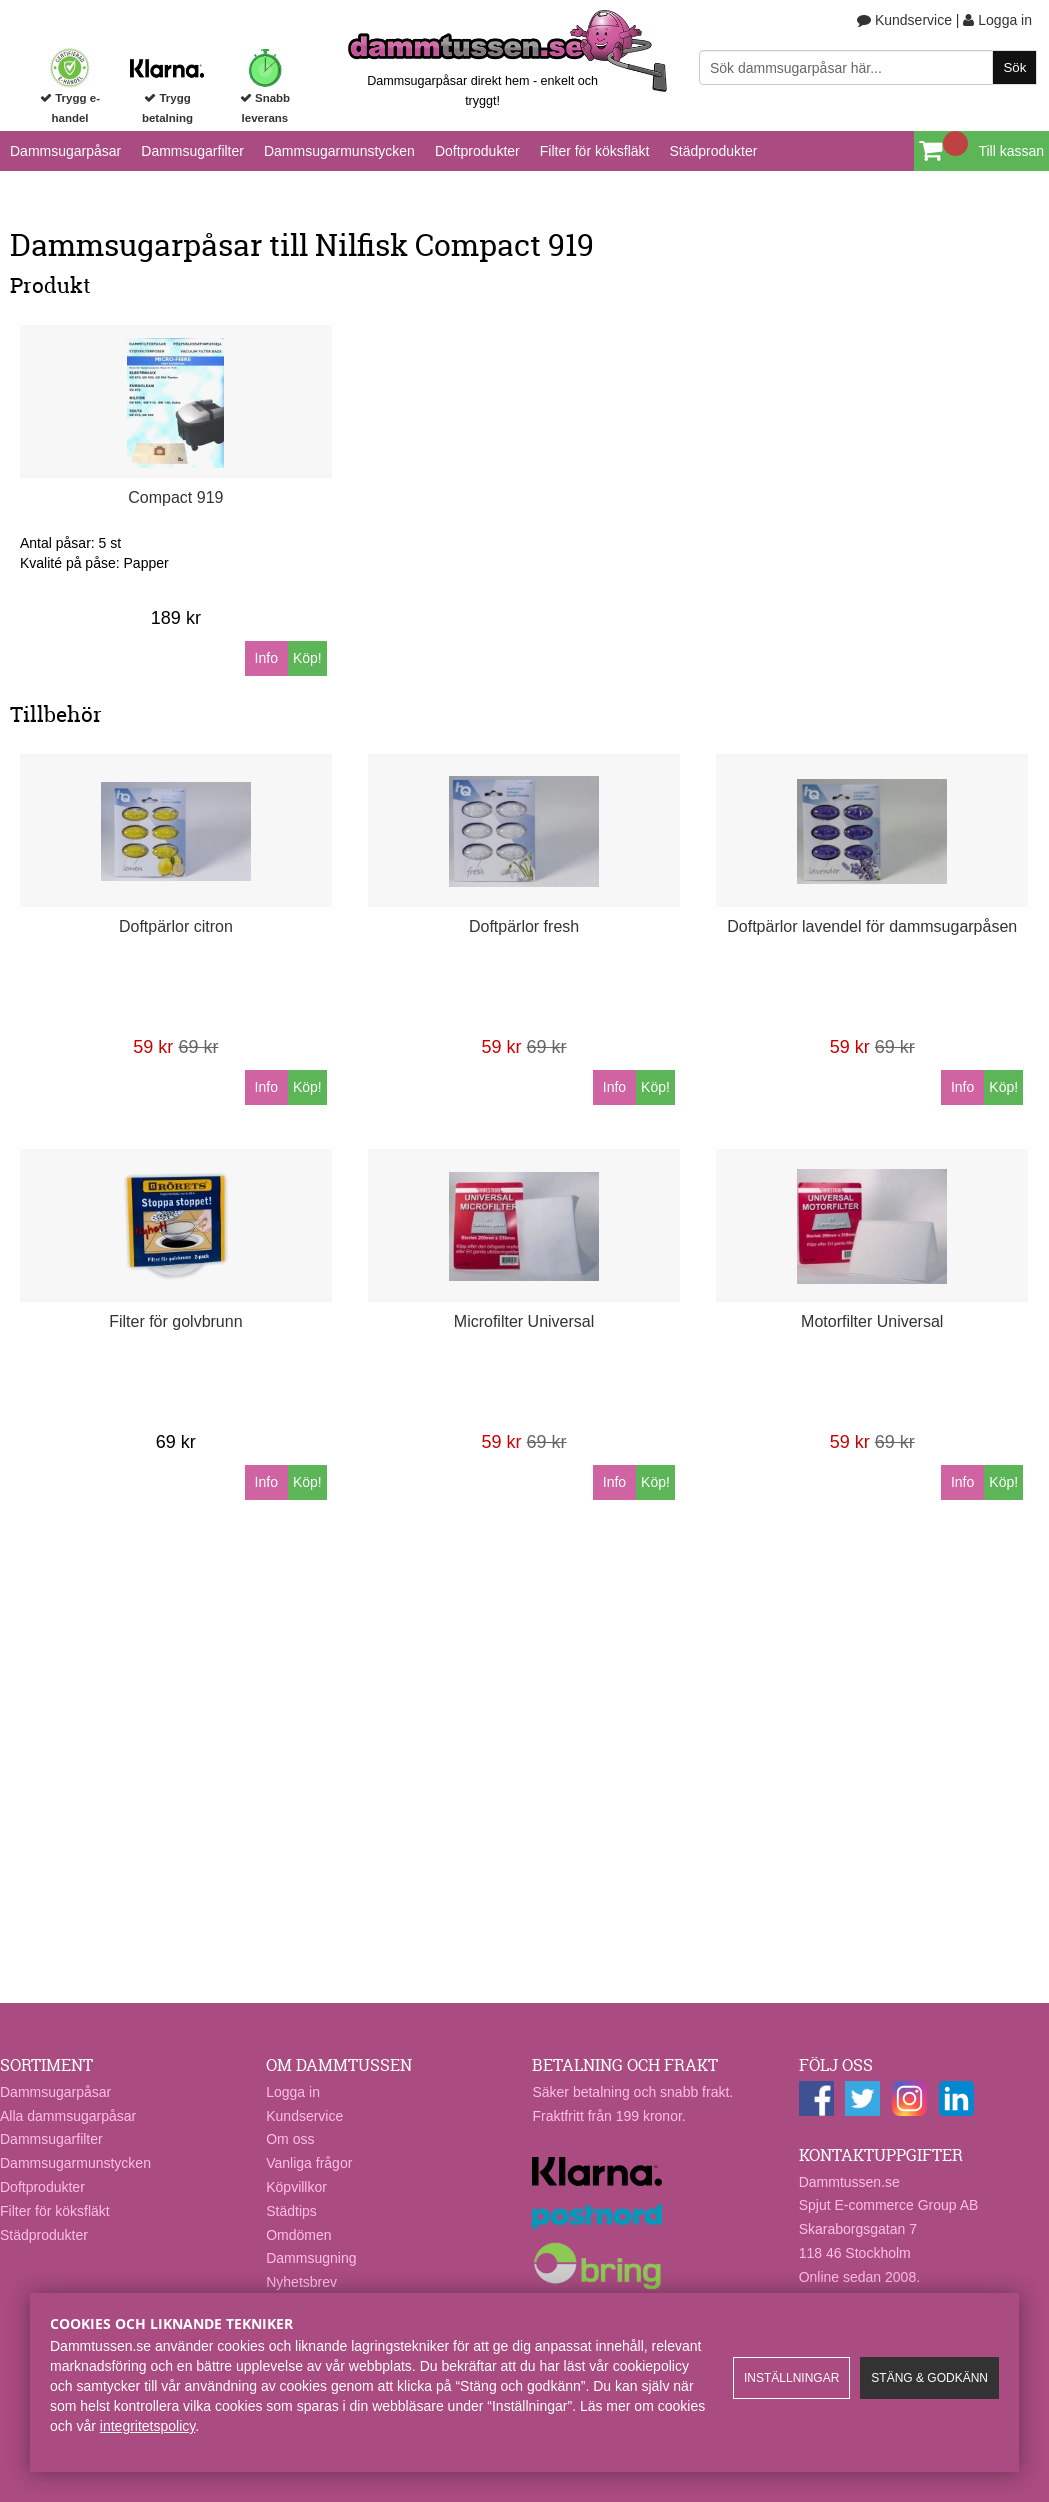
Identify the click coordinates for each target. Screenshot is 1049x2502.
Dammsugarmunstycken (339, 151)
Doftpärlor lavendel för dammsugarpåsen (872, 926)
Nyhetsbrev (301, 2282)
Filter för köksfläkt (595, 151)
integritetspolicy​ (147, 2426)
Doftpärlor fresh (524, 926)
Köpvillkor (296, 2187)
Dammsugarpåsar (65, 151)
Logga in (997, 20)
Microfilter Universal (524, 1321)
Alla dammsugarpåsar (68, 2116)
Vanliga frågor (309, 2163)
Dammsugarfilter (192, 151)
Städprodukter (713, 151)
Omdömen (298, 2235)
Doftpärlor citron (176, 926)
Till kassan (1011, 151)
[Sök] (868, 67)
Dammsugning (311, 2258)
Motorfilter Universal (872, 1321)
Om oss (290, 2139)
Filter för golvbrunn (175, 1321)
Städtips (291, 2211)
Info (266, 658)
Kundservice (904, 20)
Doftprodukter (477, 151)
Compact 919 (175, 497)
